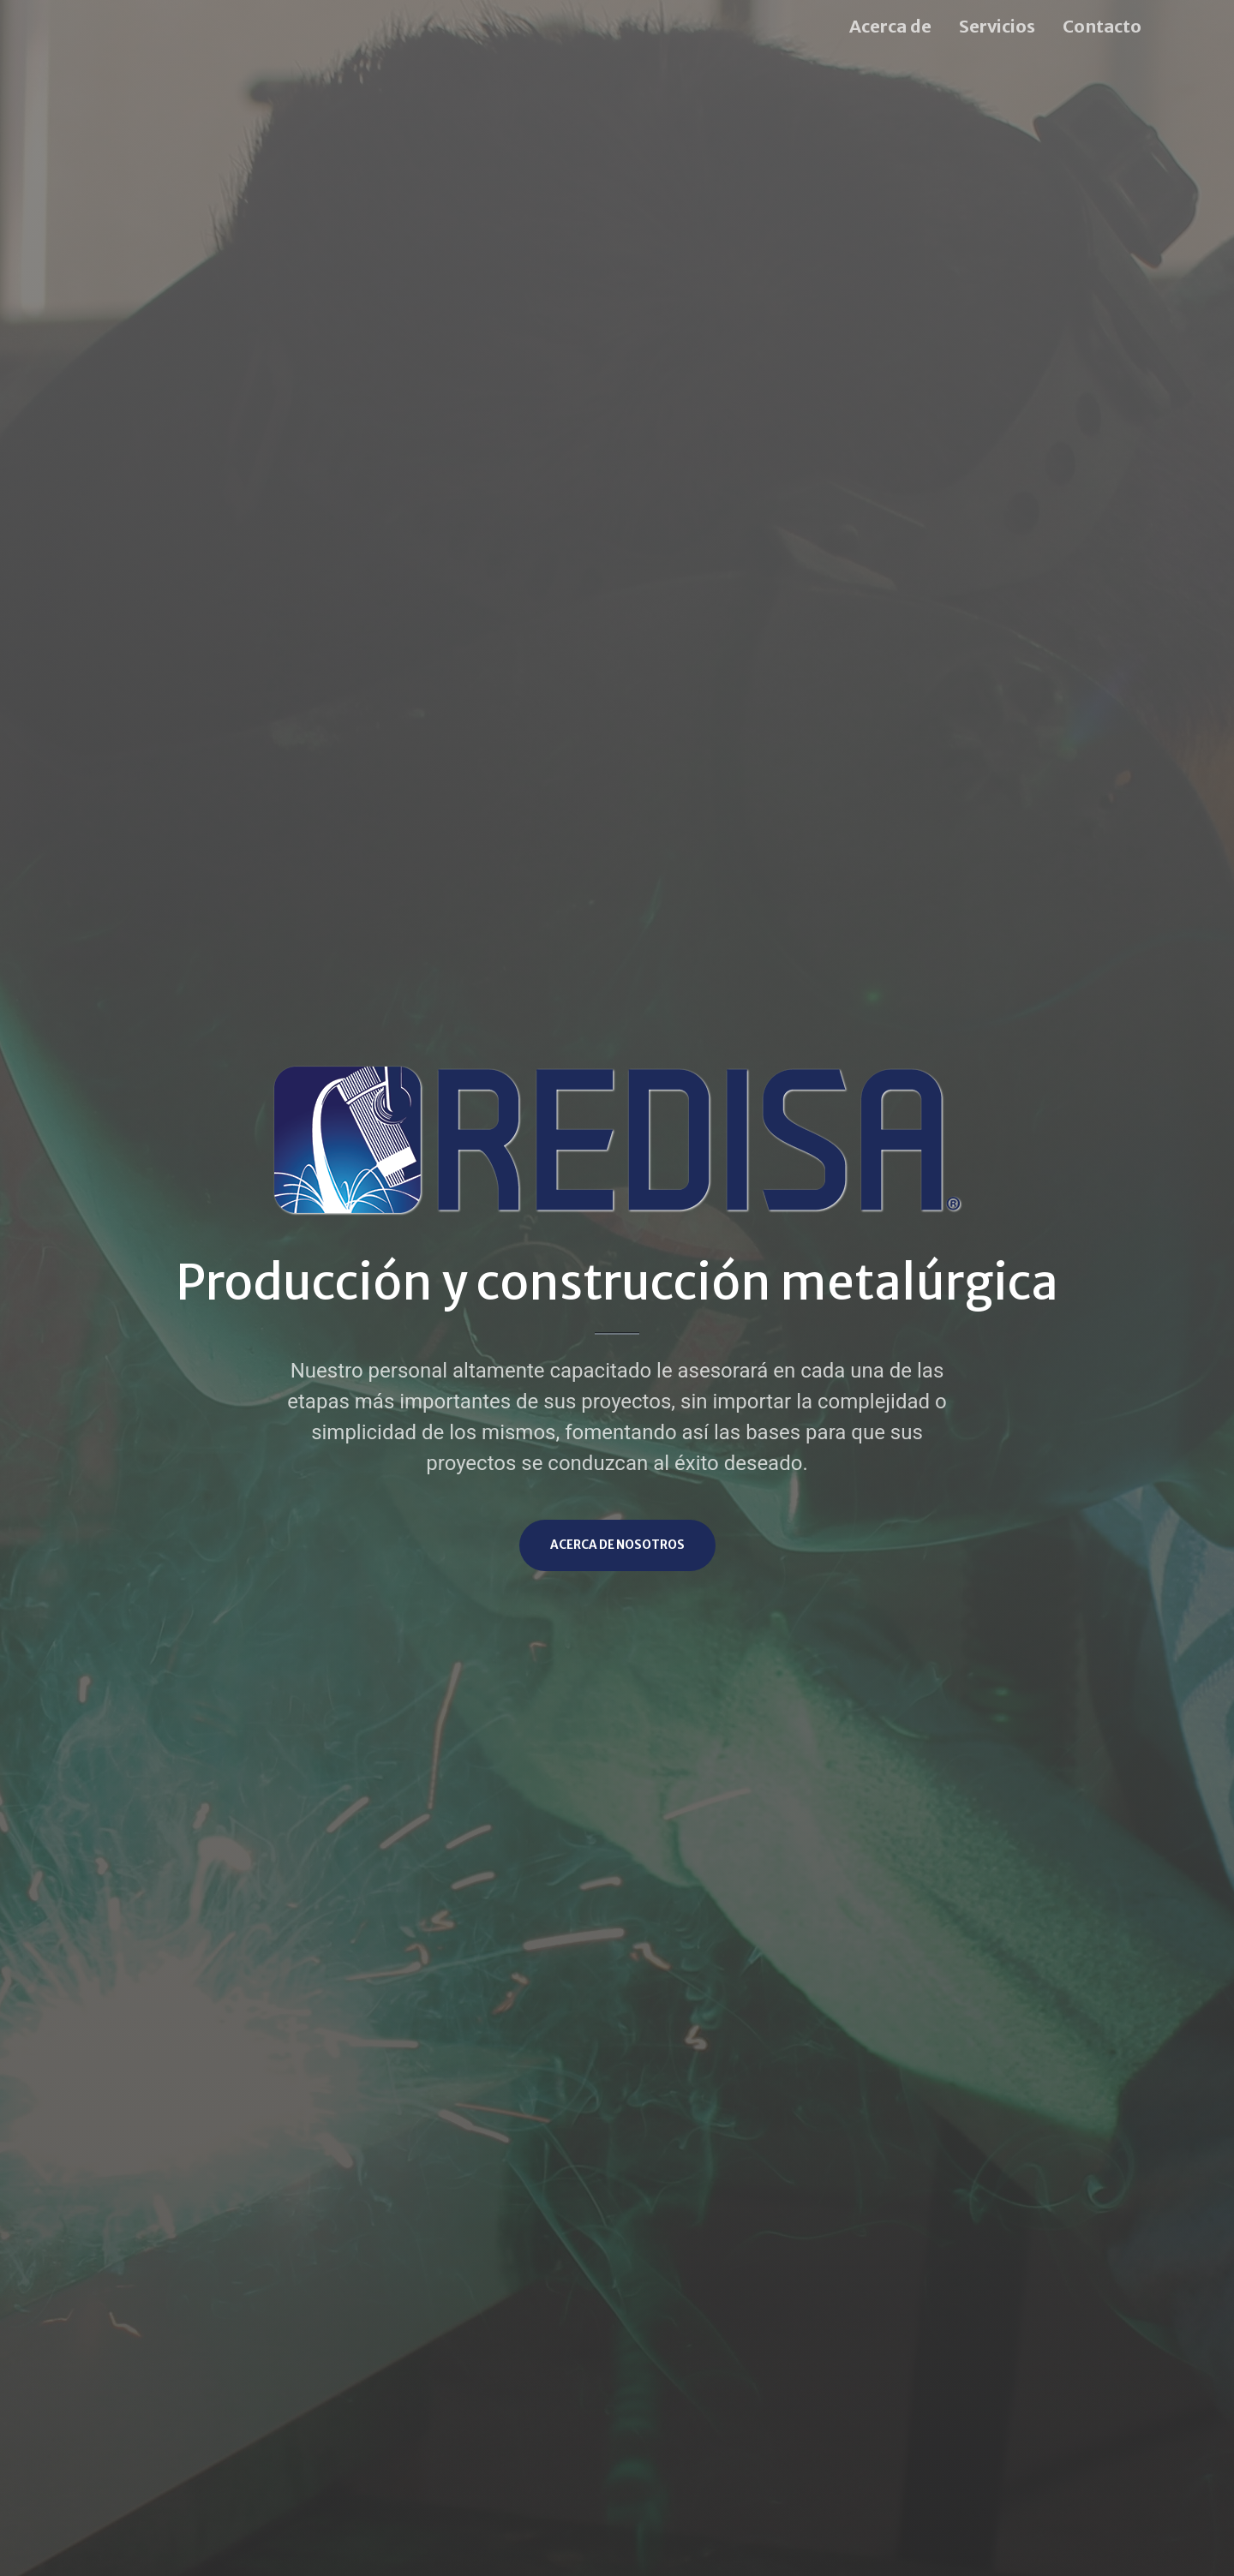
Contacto (1102, 26)
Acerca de (890, 26)
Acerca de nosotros (617, 1545)
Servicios (997, 26)
